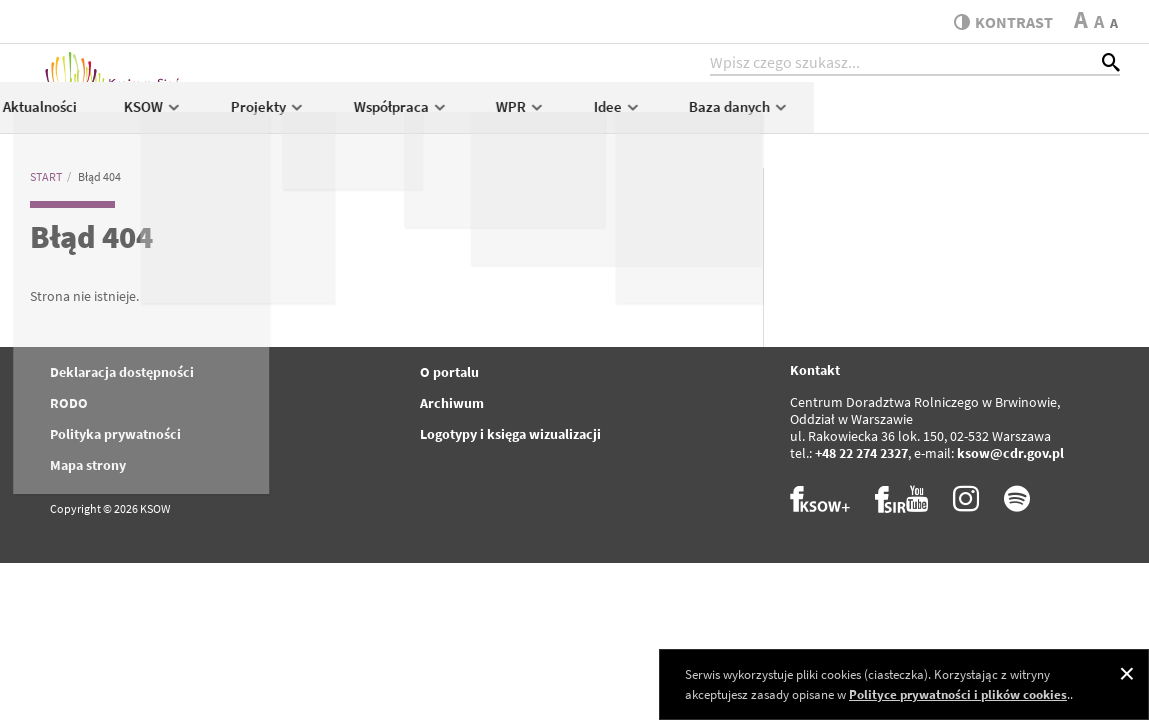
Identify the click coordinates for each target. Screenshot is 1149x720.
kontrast (998, 22)
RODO (69, 403)
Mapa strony (88, 465)
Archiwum (452, 403)
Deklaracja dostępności (122, 372)
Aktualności (345, 116)
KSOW (459, 116)
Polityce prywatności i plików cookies (958, 694)
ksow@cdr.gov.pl (1010, 453)
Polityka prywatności (115, 434)
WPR (827, 116)
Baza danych (1045, 116)
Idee (923, 116)
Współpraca (706, 116)
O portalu (449, 372)
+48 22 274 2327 (861, 453)
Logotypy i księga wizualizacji (510, 434)
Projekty (573, 116)
